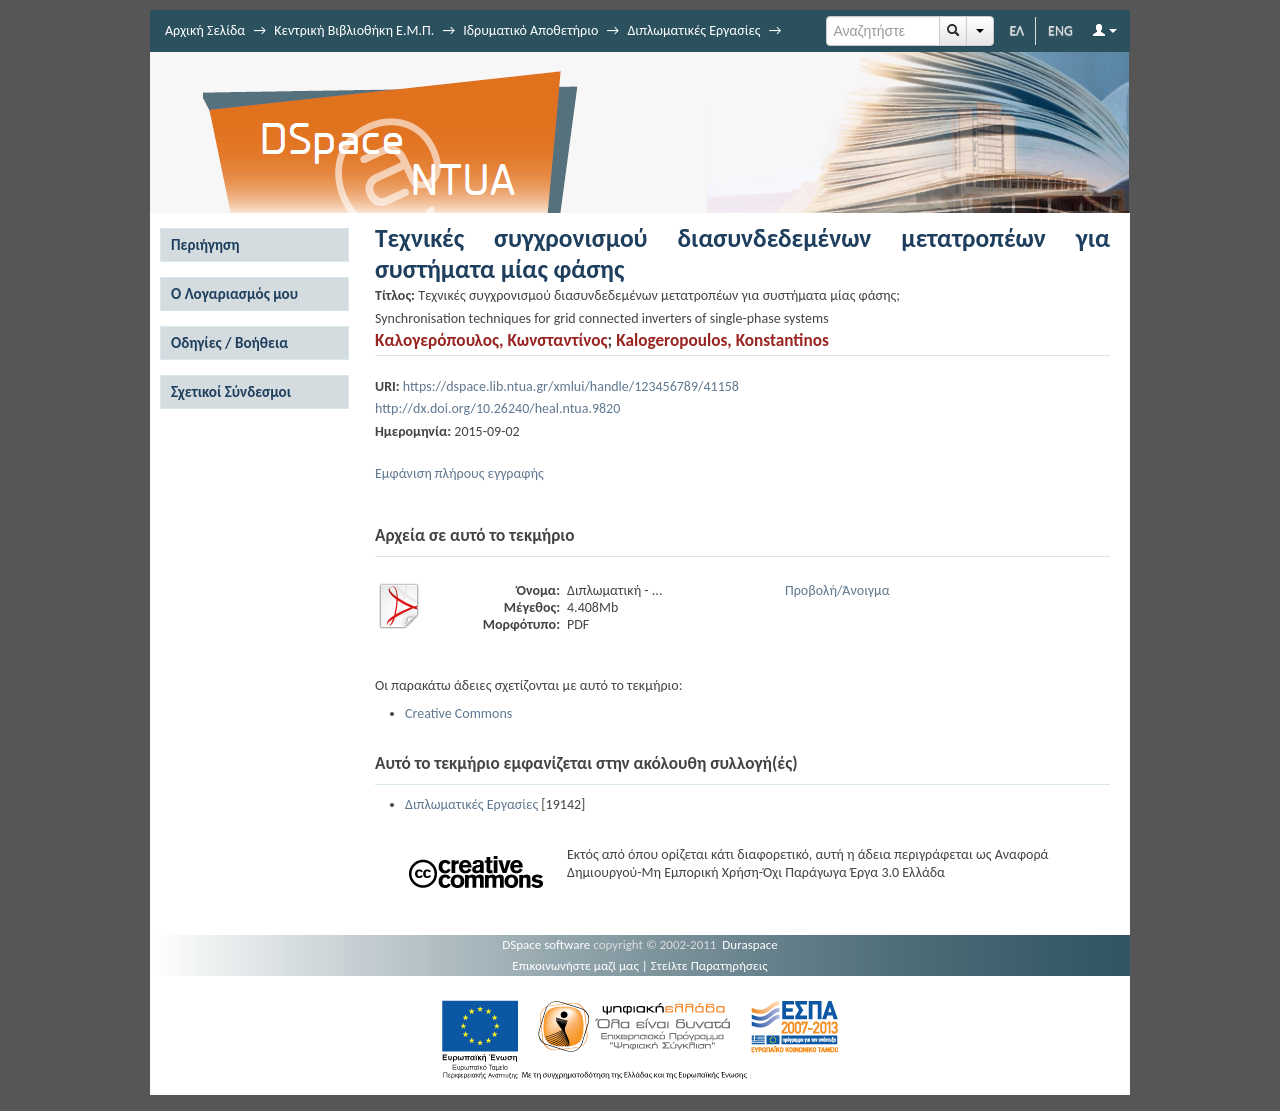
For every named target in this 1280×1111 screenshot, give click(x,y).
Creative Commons (458, 713)
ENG (1060, 30)
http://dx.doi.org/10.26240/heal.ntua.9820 (497, 408)
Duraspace (750, 944)
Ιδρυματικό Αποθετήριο (530, 30)
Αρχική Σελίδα (205, 30)
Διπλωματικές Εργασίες (693, 30)
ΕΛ (1016, 30)
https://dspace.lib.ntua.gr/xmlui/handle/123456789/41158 (571, 386)
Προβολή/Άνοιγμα (837, 590)
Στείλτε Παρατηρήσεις (709, 965)
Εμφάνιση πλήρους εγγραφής (459, 473)
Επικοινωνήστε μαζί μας (575, 965)
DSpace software (546, 944)
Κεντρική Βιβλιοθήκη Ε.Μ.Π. (354, 30)
